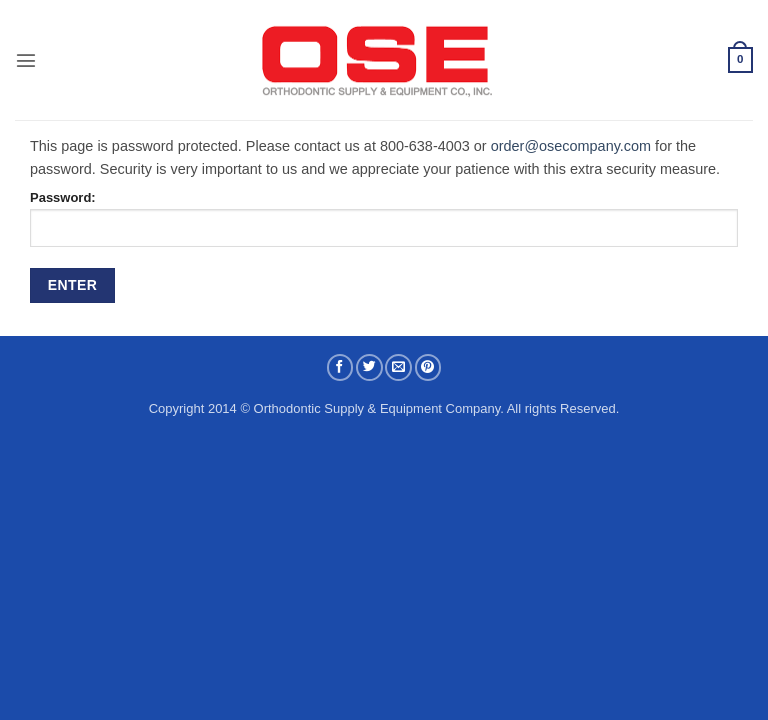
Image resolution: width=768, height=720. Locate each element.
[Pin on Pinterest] (428, 367)
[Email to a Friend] (398, 367)
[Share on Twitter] (369, 367)
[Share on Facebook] (340, 367)
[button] (26, 60)
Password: (384, 218)
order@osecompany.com (571, 146)
